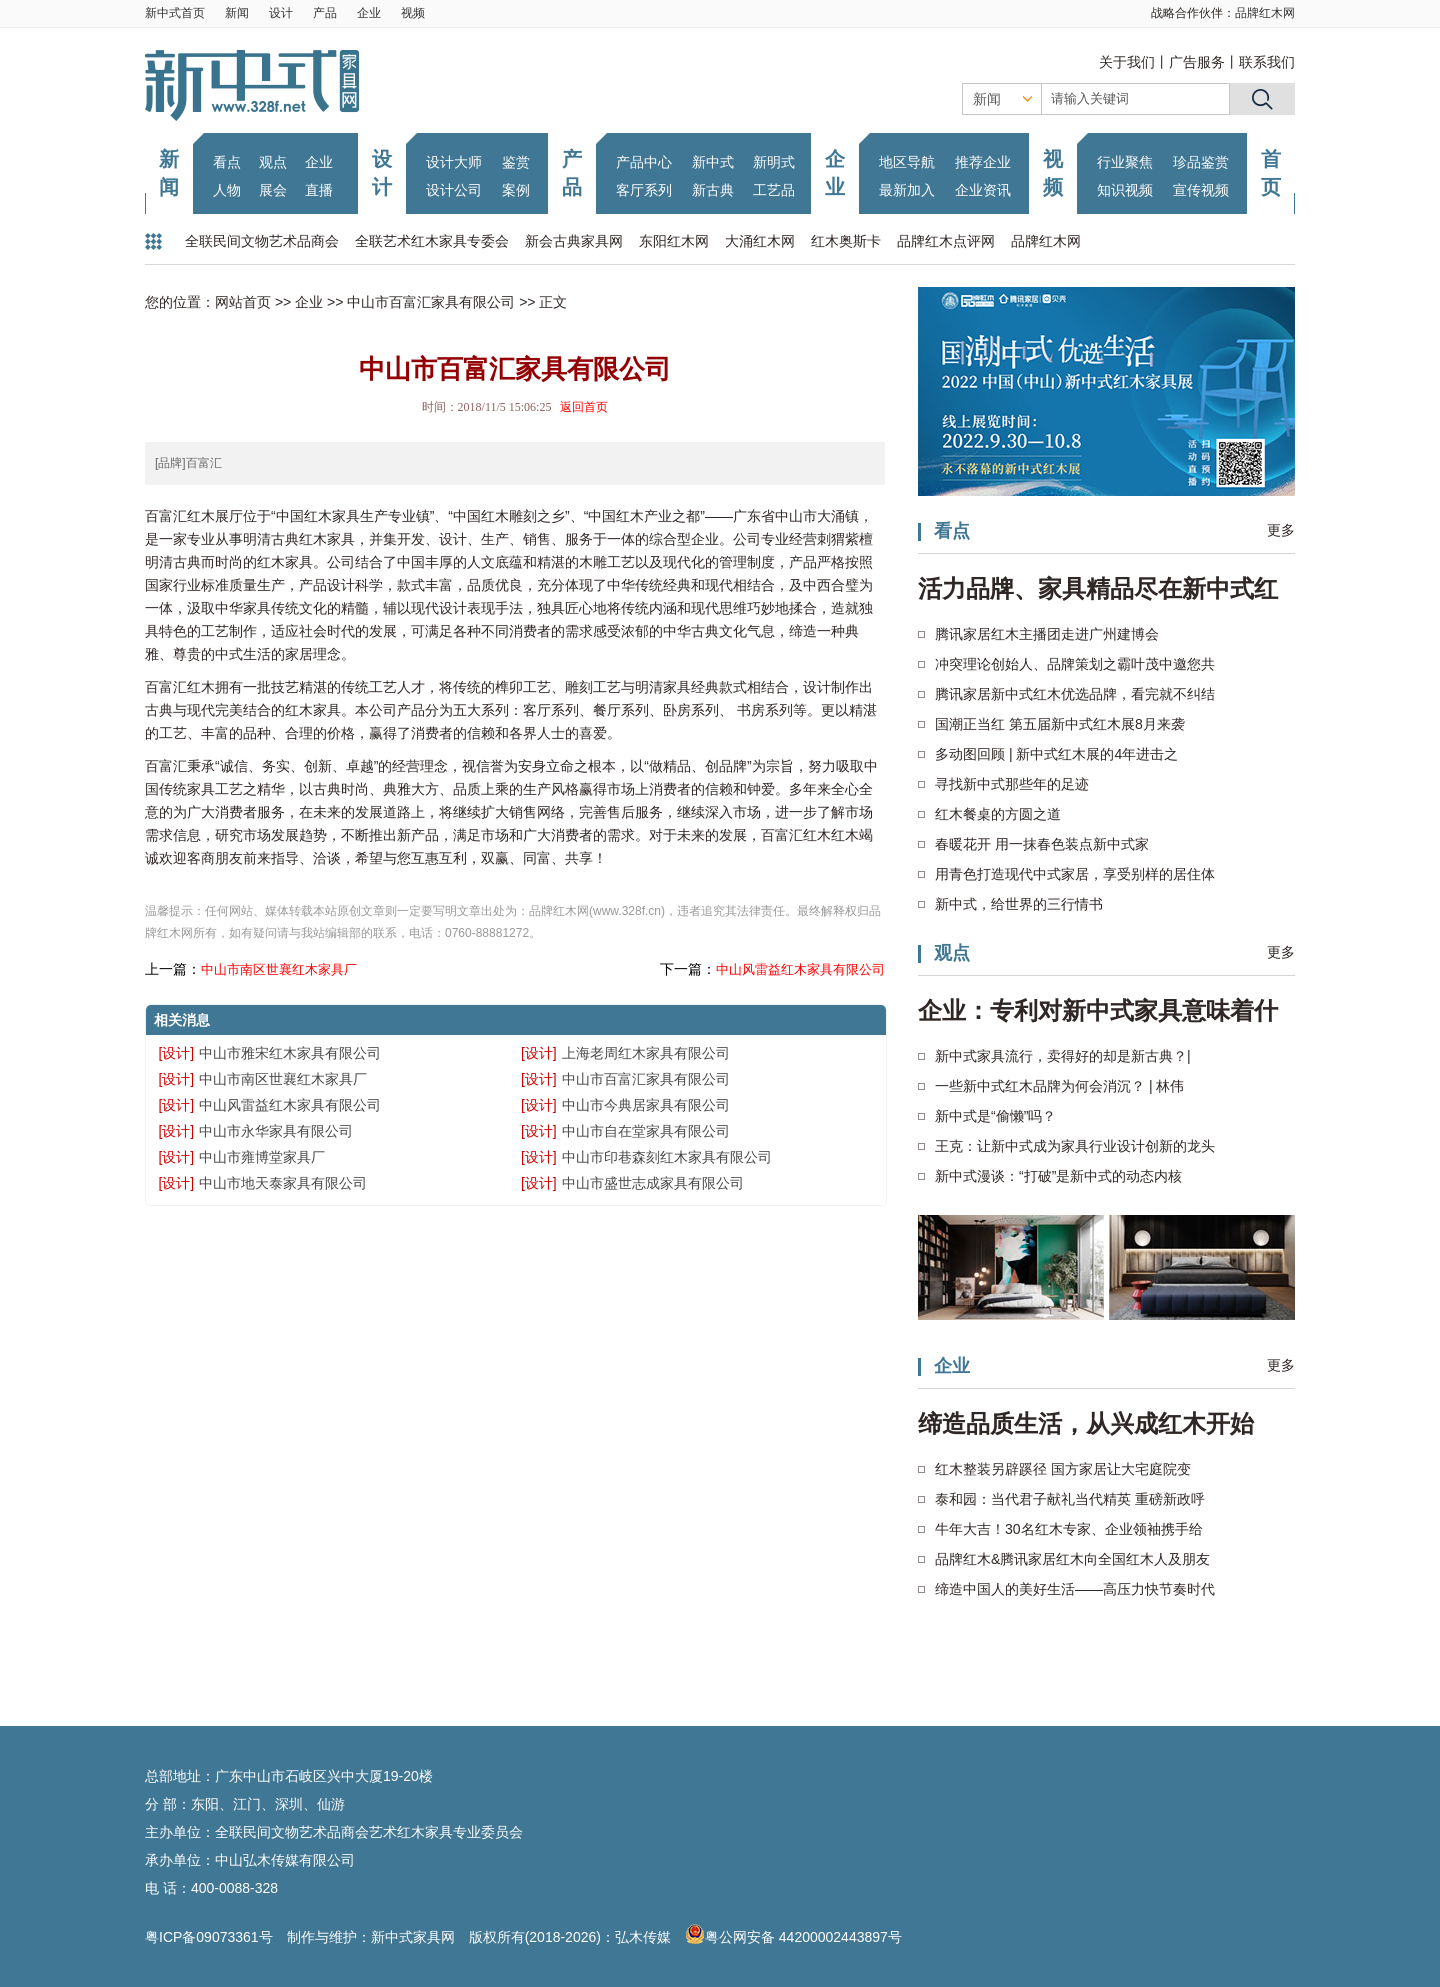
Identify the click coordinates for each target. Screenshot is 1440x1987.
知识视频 (1125, 190)
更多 (1281, 530)
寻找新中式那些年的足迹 (1012, 784)
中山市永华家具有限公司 (276, 1131)
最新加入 (907, 190)
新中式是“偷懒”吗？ (995, 1116)
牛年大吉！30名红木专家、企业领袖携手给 (1069, 1529)
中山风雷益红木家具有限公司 (800, 969)
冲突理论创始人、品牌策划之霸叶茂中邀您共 (1075, 664)
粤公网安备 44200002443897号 (793, 1937)
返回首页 (584, 407)
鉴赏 (516, 162)
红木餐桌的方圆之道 (998, 814)
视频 (413, 13)
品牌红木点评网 (946, 241)
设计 (281, 13)
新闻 (237, 13)
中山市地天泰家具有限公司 (283, 1183)
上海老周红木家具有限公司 (646, 1053)
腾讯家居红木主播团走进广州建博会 (1047, 634)
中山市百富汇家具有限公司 (431, 302)
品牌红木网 (1265, 13)
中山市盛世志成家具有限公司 (653, 1183)
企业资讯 (983, 190)
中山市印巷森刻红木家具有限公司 (667, 1157)
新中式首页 (175, 13)
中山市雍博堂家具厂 (262, 1157)
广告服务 (1197, 62)
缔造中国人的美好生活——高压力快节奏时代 (1075, 1589)
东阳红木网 (674, 241)
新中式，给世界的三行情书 (1019, 904)
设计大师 (454, 162)
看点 (227, 162)
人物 (227, 190)
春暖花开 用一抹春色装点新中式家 (1042, 844)
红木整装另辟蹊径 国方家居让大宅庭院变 (1063, 1469)
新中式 (713, 162)
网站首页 (243, 302)
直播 (319, 190)
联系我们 (1267, 62)
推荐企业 (983, 162)
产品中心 (644, 162)
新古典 (713, 190)
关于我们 (1127, 62)
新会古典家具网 (574, 241)
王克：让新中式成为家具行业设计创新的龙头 (1075, 1146)
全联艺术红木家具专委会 (432, 241)
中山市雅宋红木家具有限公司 (290, 1053)
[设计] (176, 1053)
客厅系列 (644, 190)
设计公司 (454, 190)
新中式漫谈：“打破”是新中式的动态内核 (1058, 1176)
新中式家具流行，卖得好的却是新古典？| (1063, 1056)
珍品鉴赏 (1201, 162)
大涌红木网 (760, 241)
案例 (516, 190)
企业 (369, 13)
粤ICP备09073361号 (209, 1937)
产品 (325, 13)
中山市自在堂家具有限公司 (646, 1131)
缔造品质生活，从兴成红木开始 (1086, 1423)
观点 (273, 162)
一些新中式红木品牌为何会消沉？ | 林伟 (1059, 1086)
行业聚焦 (1125, 162)
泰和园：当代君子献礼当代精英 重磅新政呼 (1070, 1499)
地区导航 (907, 162)
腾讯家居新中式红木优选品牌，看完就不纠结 (1075, 694)
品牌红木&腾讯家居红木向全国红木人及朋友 (1072, 1559)
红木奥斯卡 (846, 241)
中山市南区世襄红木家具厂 (279, 969)
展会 (273, 190)
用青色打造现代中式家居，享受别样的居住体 (1075, 874)
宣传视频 (1201, 190)
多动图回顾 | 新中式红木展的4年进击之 (1056, 754)
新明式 (774, 162)
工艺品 (774, 190)
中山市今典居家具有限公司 (646, 1105)
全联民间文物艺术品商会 (262, 241)
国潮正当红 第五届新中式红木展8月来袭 (1060, 724)
